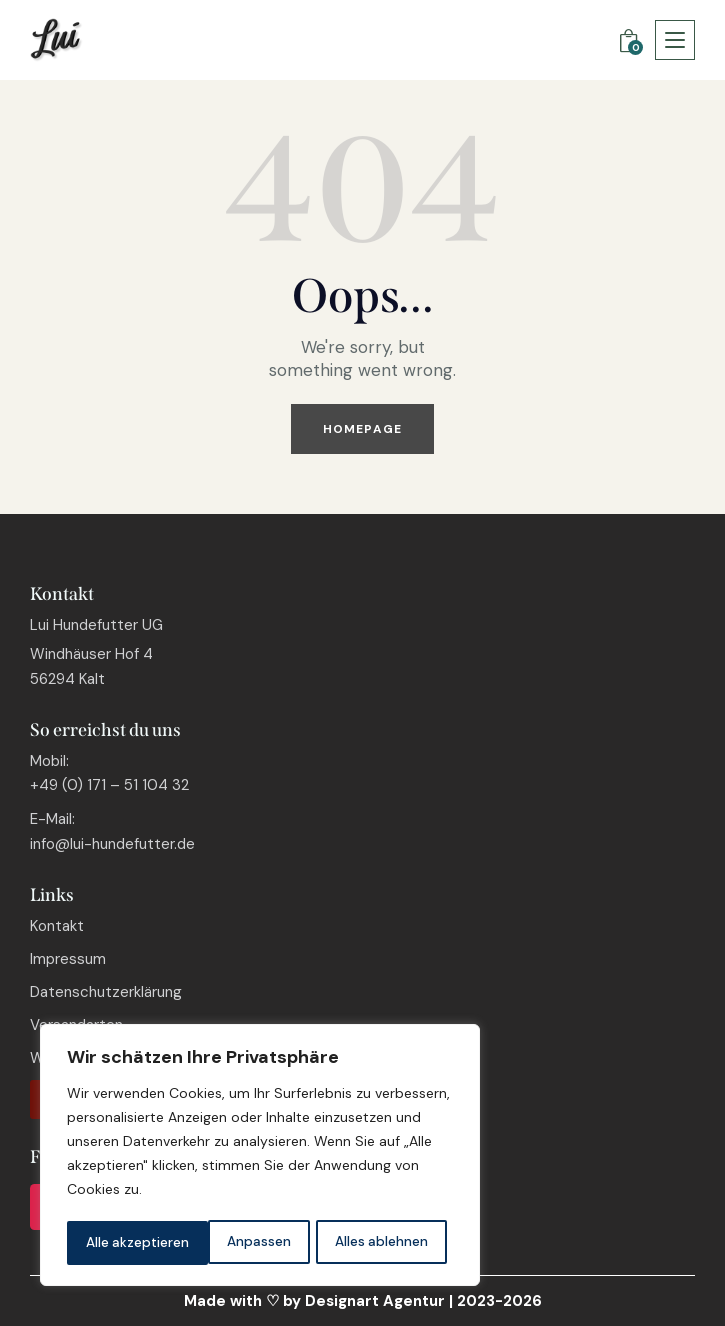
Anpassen (117, 1243)
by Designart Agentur (364, 1301)
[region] (260, 1157)
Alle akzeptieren (382, 1243)
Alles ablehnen (240, 1243)
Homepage (362, 429)
